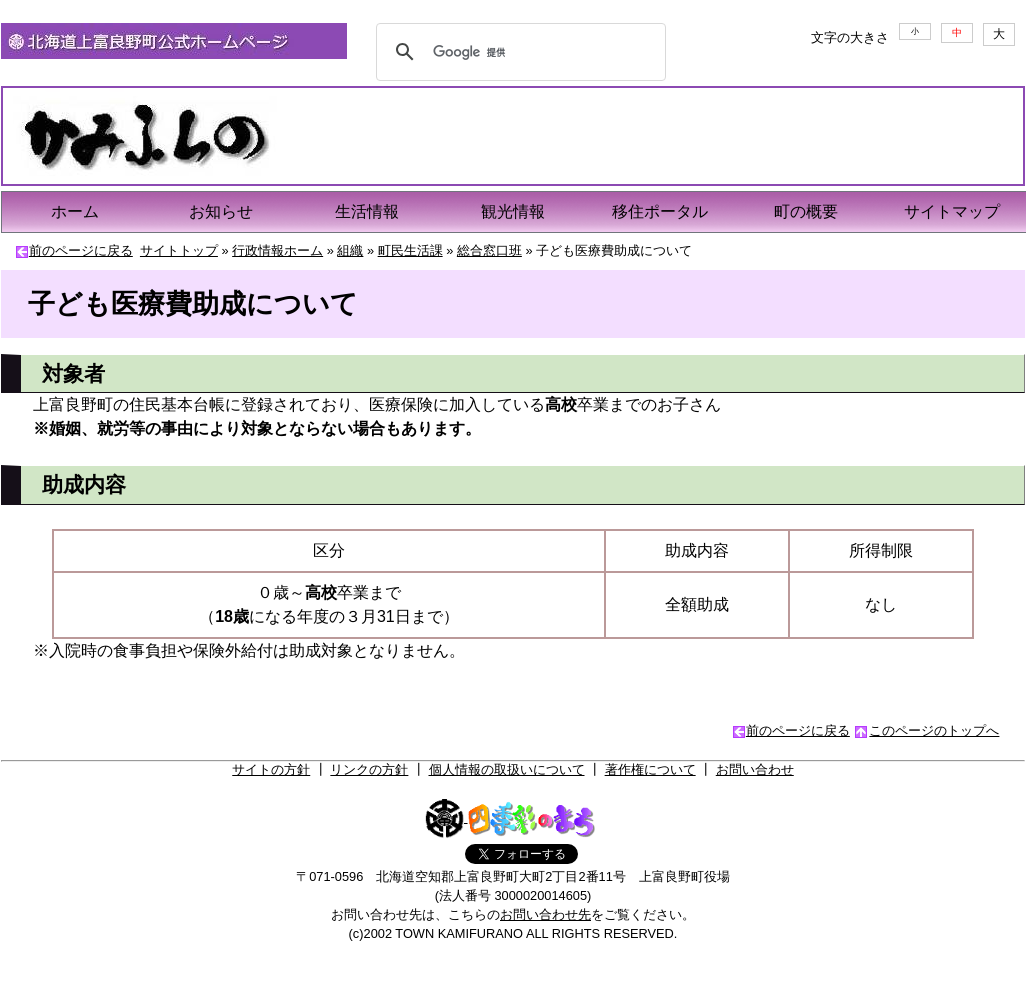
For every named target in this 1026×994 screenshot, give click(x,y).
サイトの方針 (271, 769)
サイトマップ (952, 211)
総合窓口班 (489, 250)
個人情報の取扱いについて (507, 769)
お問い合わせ (755, 769)
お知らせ (221, 211)
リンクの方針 (369, 769)
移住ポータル (660, 211)
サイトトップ (179, 250)
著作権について (650, 769)
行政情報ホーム (277, 250)
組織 (350, 250)
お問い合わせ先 (545, 914)
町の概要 (806, 211)
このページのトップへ (934, 730)
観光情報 (513, 211)
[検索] (518, 52)
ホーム (75, 211)
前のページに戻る (81, 250)
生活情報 (367, 211)
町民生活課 (410, 250)
